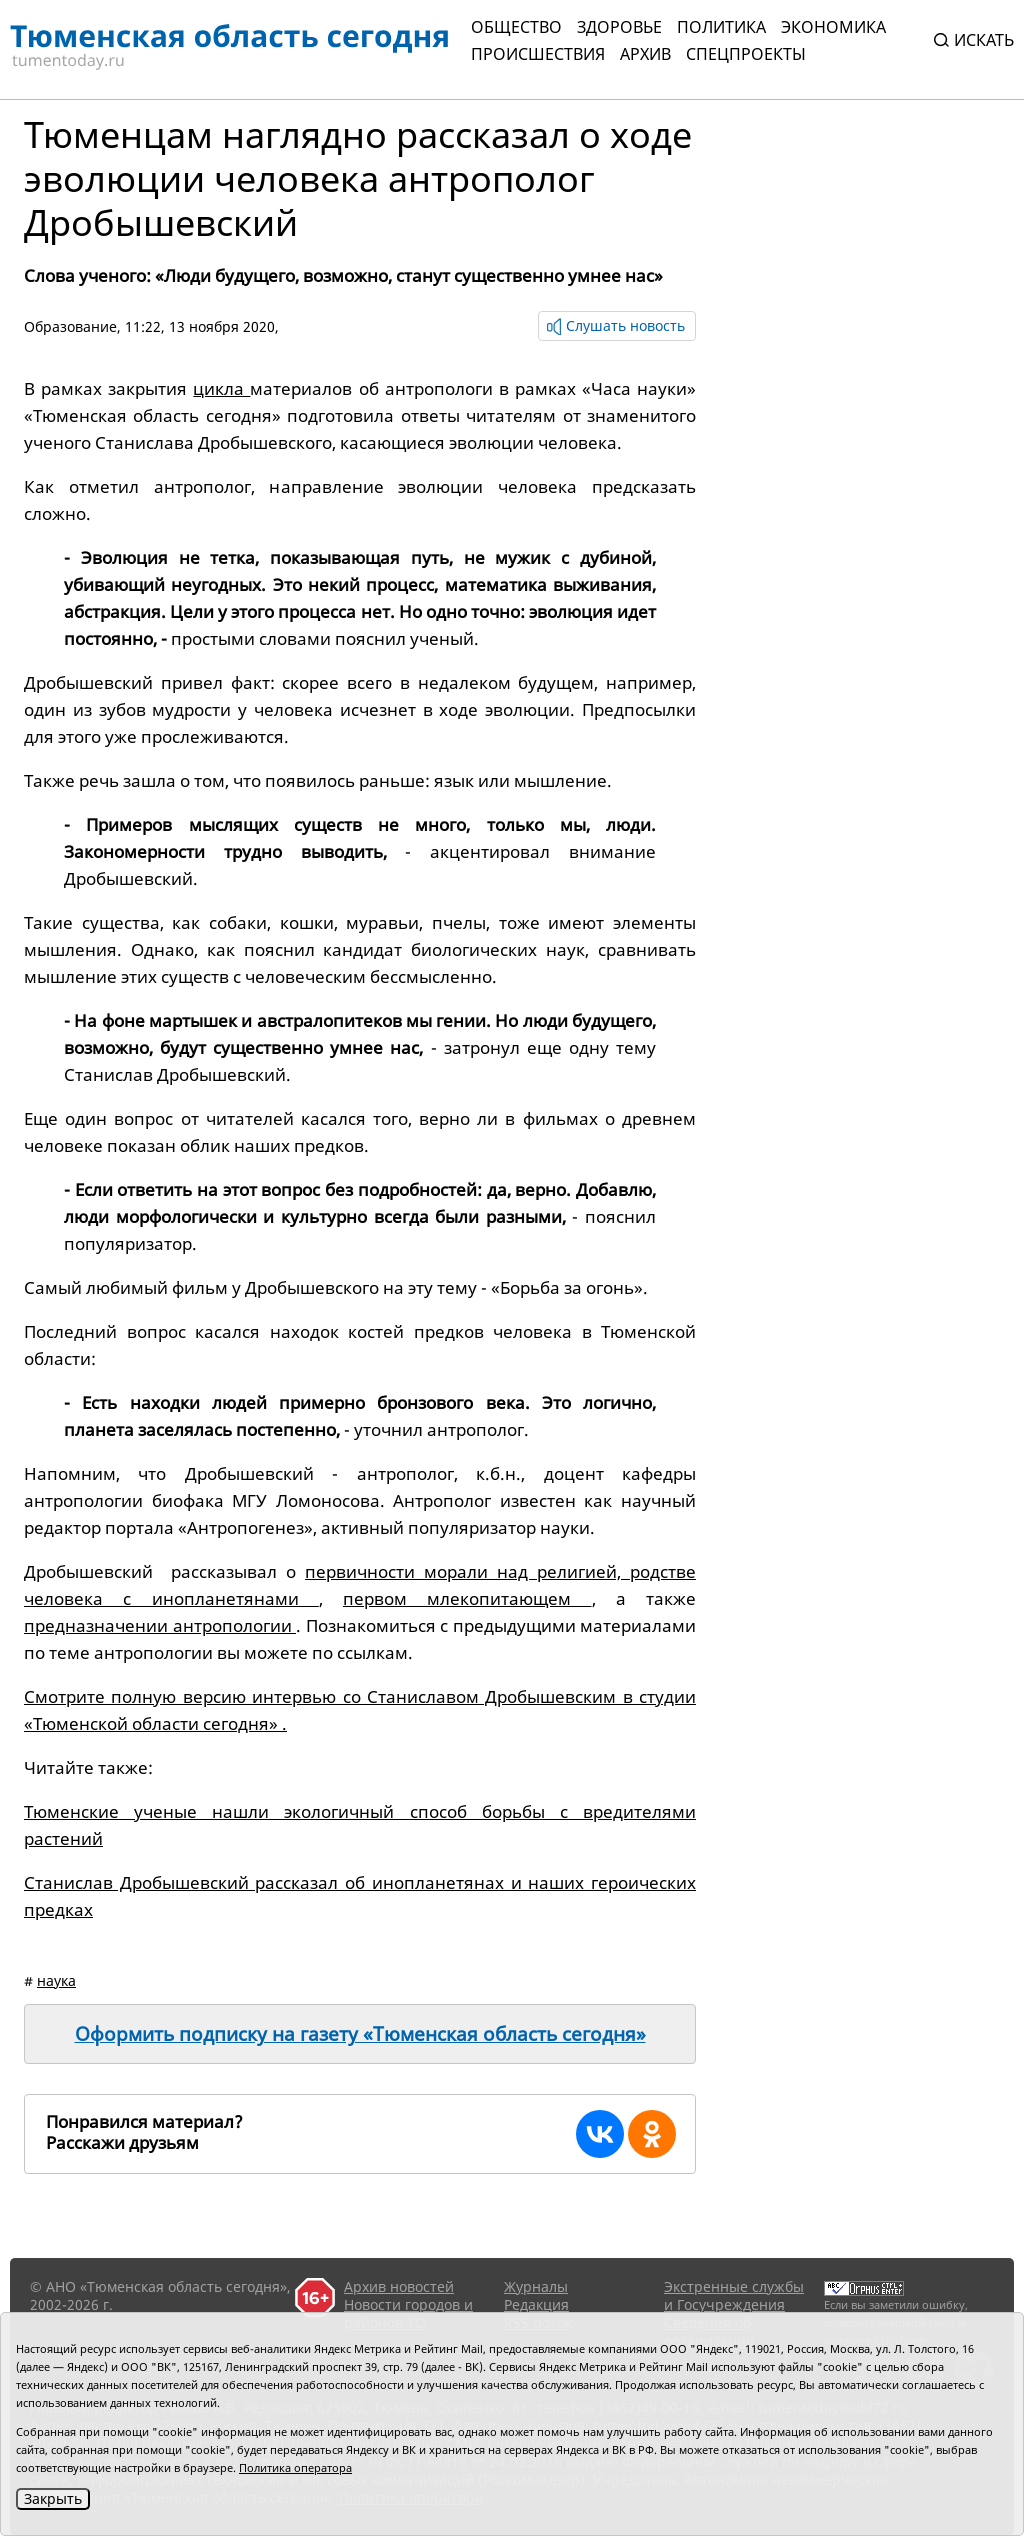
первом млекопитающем (467, 1598)
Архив (645, 54)
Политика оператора (295, 2467)
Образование (70, 326)
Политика (721, 27)
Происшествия (538, 54)
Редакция (536, 2304)
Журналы (536, 2286)
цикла (221, 388)
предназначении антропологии (160, 1625)
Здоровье (619, 27)
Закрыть (53, 2498)
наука (56, 1980)
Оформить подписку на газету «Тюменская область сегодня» (360, 2034)
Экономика (833, 27)
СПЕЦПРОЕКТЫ (746, 54)
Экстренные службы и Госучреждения (734, 2295)
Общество (516, 27)
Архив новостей (399, 2286)
